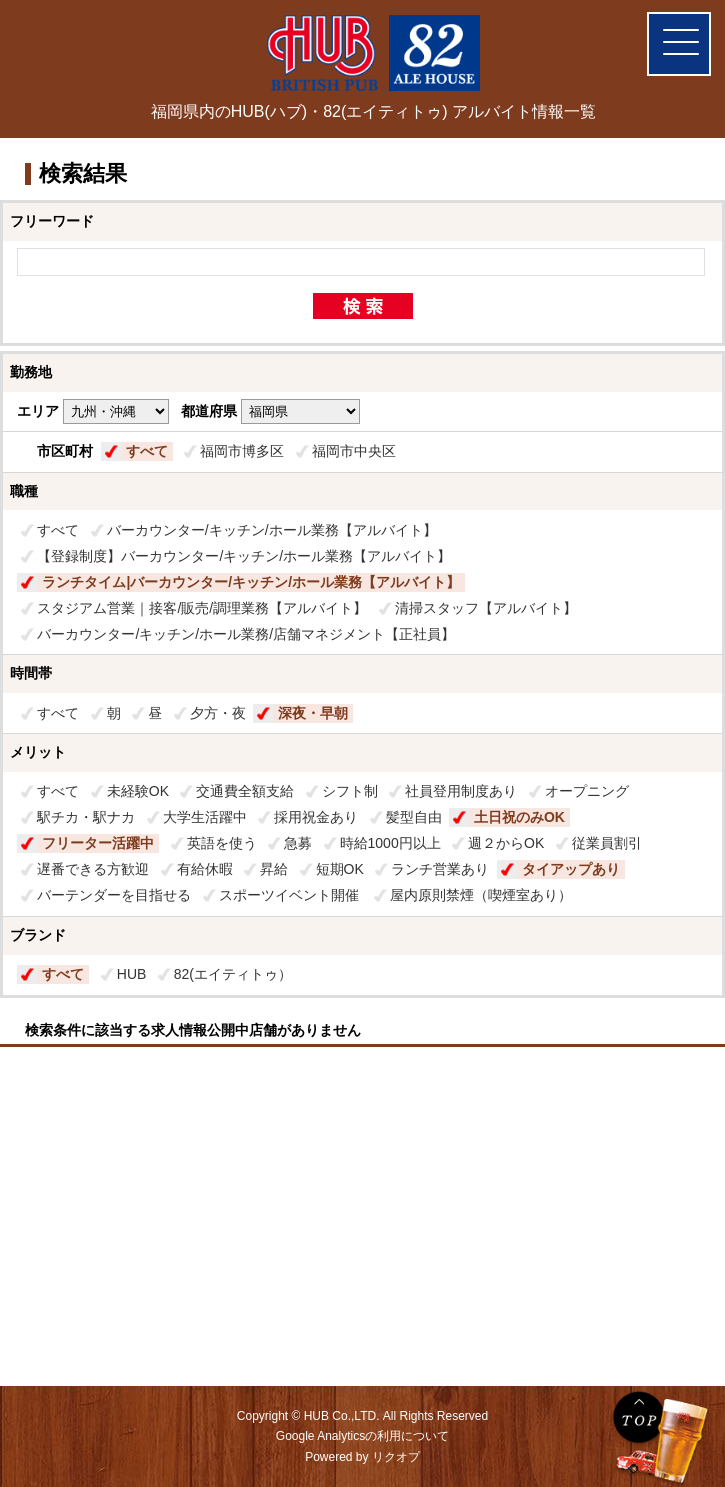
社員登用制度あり (461, 791)
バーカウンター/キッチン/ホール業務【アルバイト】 (272, 530)
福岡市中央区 (354, 451)
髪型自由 (414, 817)
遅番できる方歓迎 (93, 869)
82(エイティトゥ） (233, 974)
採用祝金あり (316, 817)
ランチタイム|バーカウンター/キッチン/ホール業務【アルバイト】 (251, 582)
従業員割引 (607, 843)
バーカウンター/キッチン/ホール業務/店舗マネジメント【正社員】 (246, 634)
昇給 (274, 869)
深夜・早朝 (313, 713)
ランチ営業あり (440, 869)
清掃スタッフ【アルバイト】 (486, 608)
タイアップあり (571, 869)
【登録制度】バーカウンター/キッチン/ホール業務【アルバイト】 (244, 556)
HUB (132, 974)
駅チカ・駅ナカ (86, 817)
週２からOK (506, 843)
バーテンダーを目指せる (114, 895)
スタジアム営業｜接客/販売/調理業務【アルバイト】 (202, 608)
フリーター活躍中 (98, 843)
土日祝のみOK (519, 817)
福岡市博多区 (242, 451)
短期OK (340, 869)
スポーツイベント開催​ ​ (291, 895)
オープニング (587, 791)
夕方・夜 (218, 713)
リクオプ (396, 1457)
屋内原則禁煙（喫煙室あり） (481, 895)
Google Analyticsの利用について (362, 1436)
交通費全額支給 (245, 791)
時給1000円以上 (390, 843)
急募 (298, 843)
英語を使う (222, 843)
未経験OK (138, 791)
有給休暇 (205, 869)
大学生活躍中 (205, 817)
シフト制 (350, 791)
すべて (147, 451)
